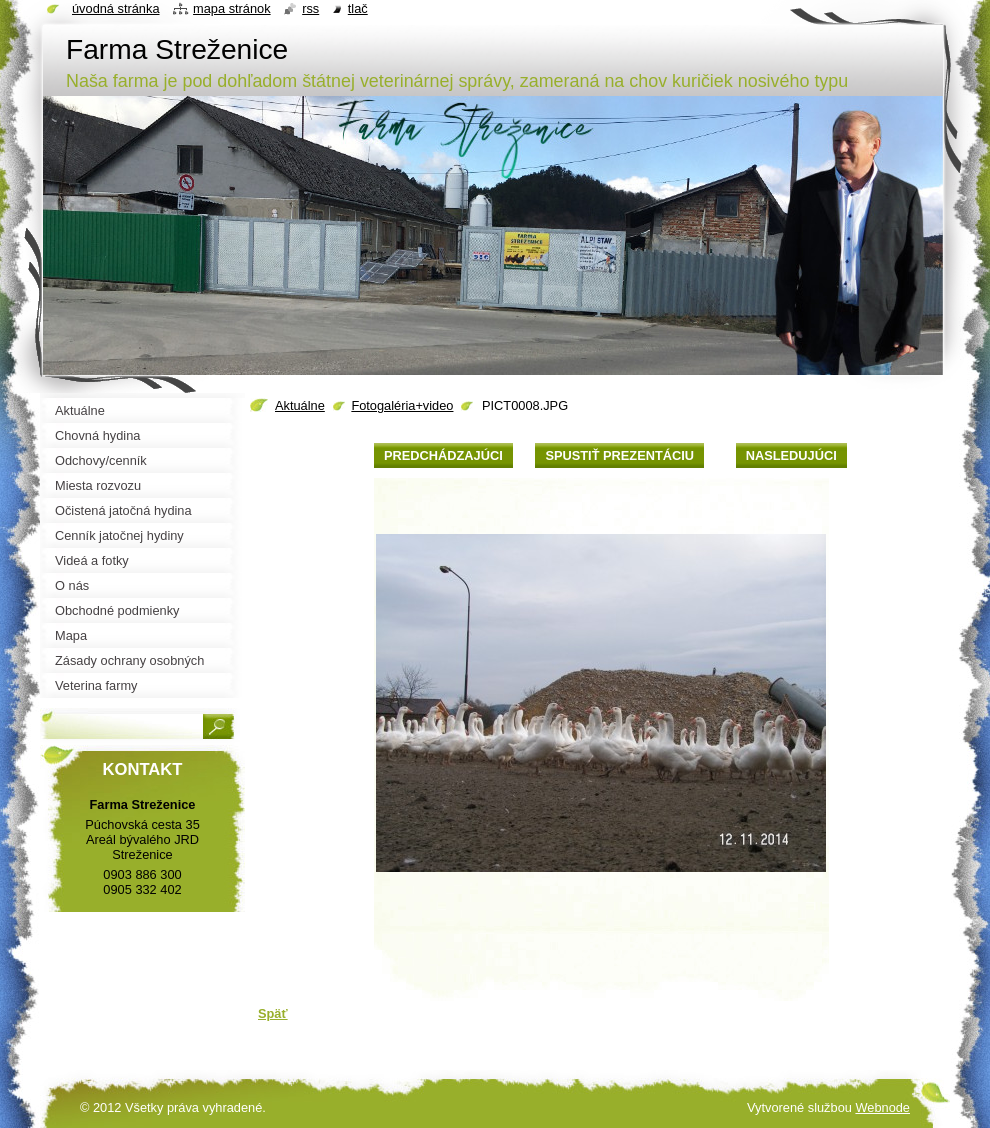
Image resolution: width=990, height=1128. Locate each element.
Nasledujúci (791, 455)
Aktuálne (300, 405)
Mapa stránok (232, 8)
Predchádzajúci (443, 455)
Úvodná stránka (116, 8)
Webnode (882, 1107)
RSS (310, 8)
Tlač (358, 8)
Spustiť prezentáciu (619, 455)
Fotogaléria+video (402, 405)
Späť (273, 1013)
